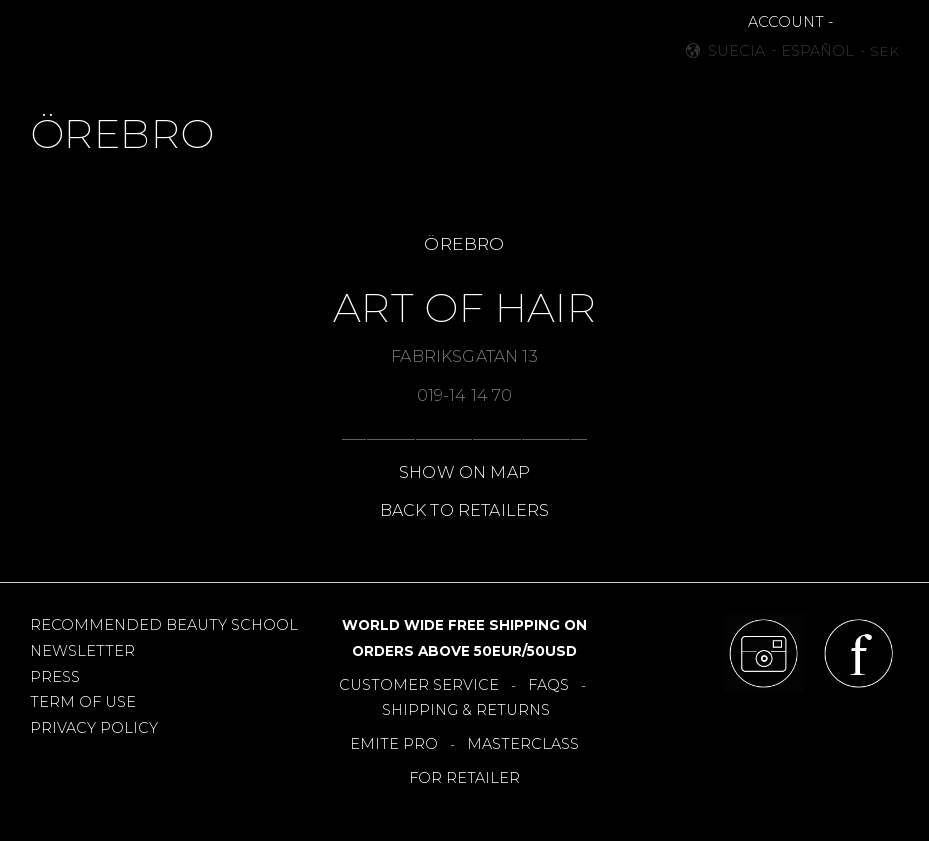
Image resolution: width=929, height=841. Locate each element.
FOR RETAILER (464, 778)
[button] (56, 40)
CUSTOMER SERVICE (419, 685)
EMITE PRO (394, 744)
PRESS (55, 677)
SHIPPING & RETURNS (466, 710)
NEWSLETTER (82, 651)
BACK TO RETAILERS (465, 510)
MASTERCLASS (523, 744)
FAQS (548, 685)
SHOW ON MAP (464, 472)
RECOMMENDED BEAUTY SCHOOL (164, 625)
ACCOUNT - (790, 22)
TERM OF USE (83, 702)
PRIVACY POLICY (94, 728)
